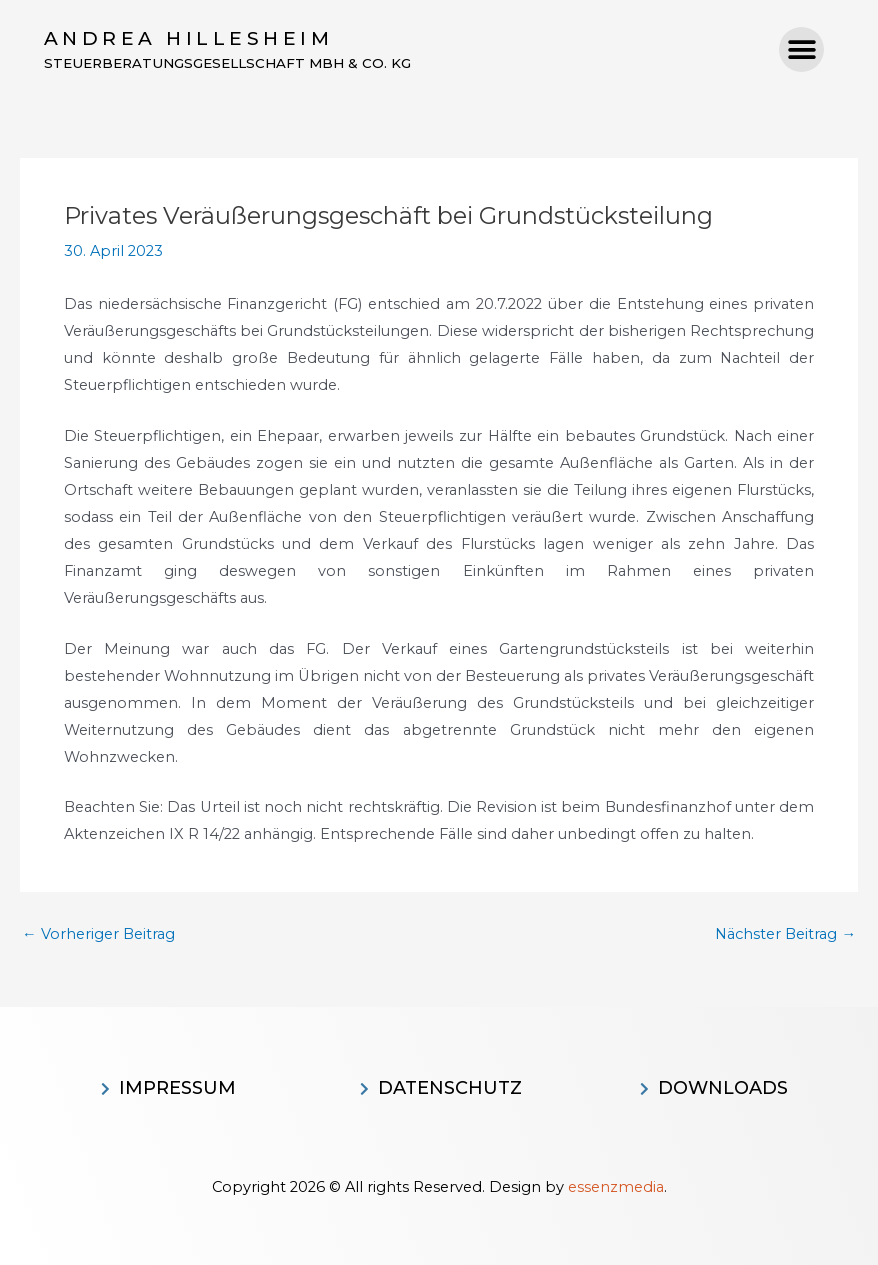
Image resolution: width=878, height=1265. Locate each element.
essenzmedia (616, 1187)
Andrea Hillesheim (189, 38)
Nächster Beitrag (785, 935)
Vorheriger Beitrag (98, 935)
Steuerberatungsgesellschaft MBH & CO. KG (235, 64)
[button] (801, 50)
